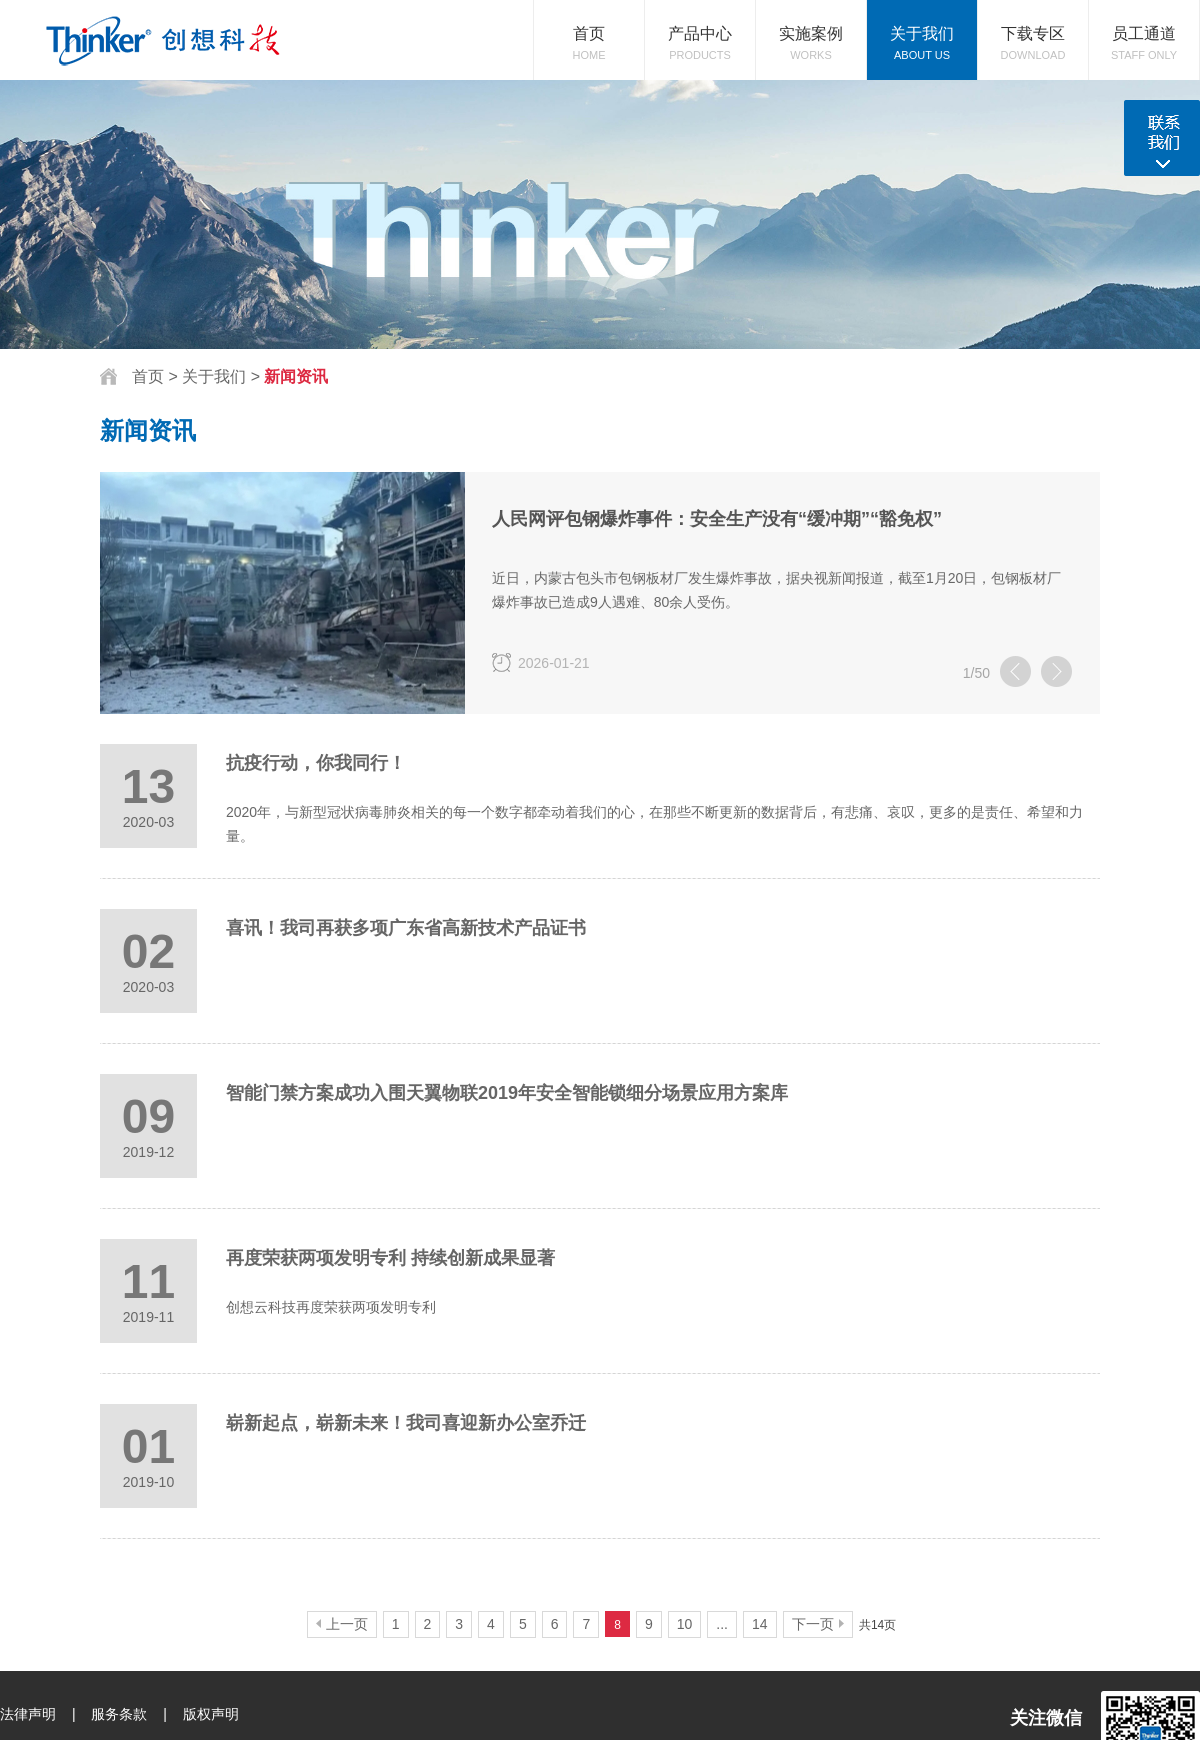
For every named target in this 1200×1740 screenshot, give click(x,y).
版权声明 (211, 1714)
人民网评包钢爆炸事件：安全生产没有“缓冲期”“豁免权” (717, 519)
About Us (922, 30)
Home (589, 30)
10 (685, 1624)
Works (811, 30)
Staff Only (1144, 30)
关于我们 (216, 376)
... (722, 1624)
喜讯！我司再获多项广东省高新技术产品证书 (406, 928)
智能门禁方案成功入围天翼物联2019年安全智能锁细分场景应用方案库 (507, 1093)
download (1033, 30)
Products (700, 30)
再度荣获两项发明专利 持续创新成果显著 (390, 1258)
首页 (148, 376)
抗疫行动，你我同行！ (316, 763)
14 (760, 1624)
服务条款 (119, 1714)
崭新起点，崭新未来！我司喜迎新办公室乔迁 (406, 1423)
